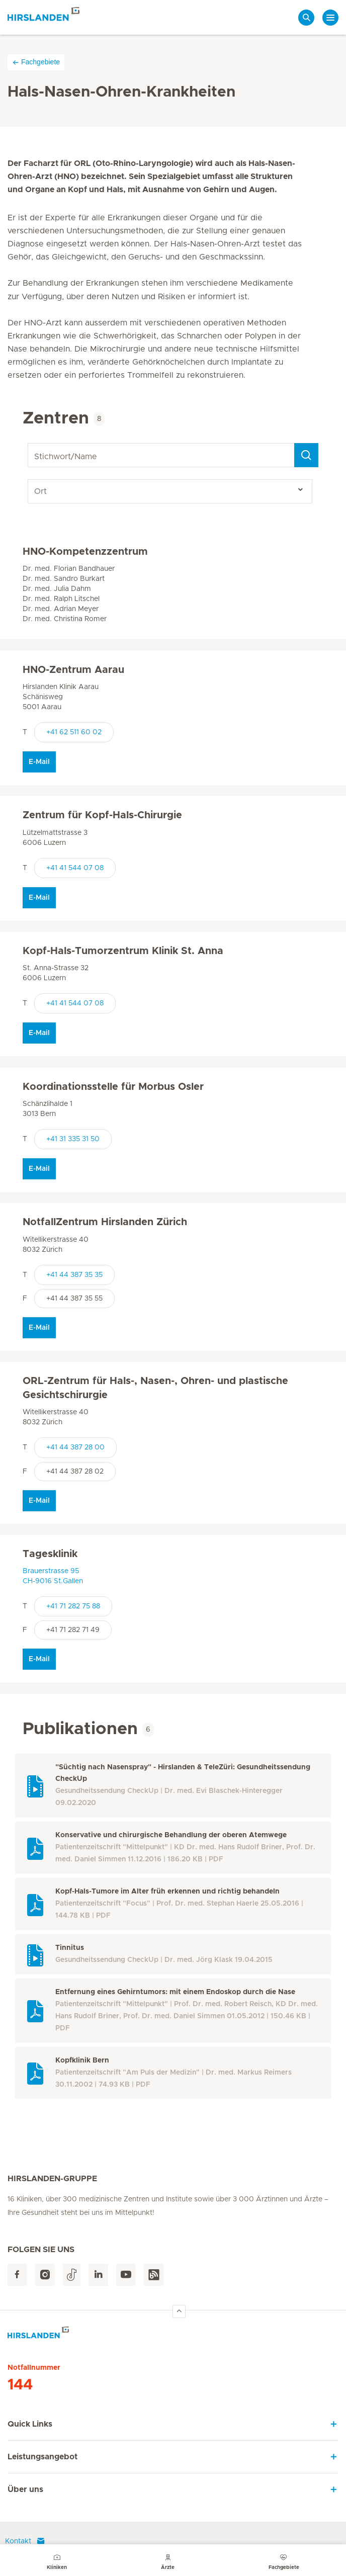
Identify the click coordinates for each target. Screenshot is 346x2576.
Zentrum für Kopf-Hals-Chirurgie (102, 815)
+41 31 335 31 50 (73, 1139)
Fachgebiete (36, 62)
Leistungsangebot (42, 2457)
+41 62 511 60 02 (74, 732)
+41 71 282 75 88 (73, 1606)
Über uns (25, 2489)
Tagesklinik (50, 1554)
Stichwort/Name (29, 443)
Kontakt (25, 2541)
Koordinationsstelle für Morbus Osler (113, 1087)
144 (20, 2384)
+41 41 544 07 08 (75, 868)
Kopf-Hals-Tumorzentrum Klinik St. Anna (123, 951)
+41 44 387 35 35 (74, 1274)
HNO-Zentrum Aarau (73, 670)
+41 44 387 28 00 (75, 1447)
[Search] (306, 455)
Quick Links (30, 2424)
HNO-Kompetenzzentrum (85, 552)
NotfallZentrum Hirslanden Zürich (105, 1222)
